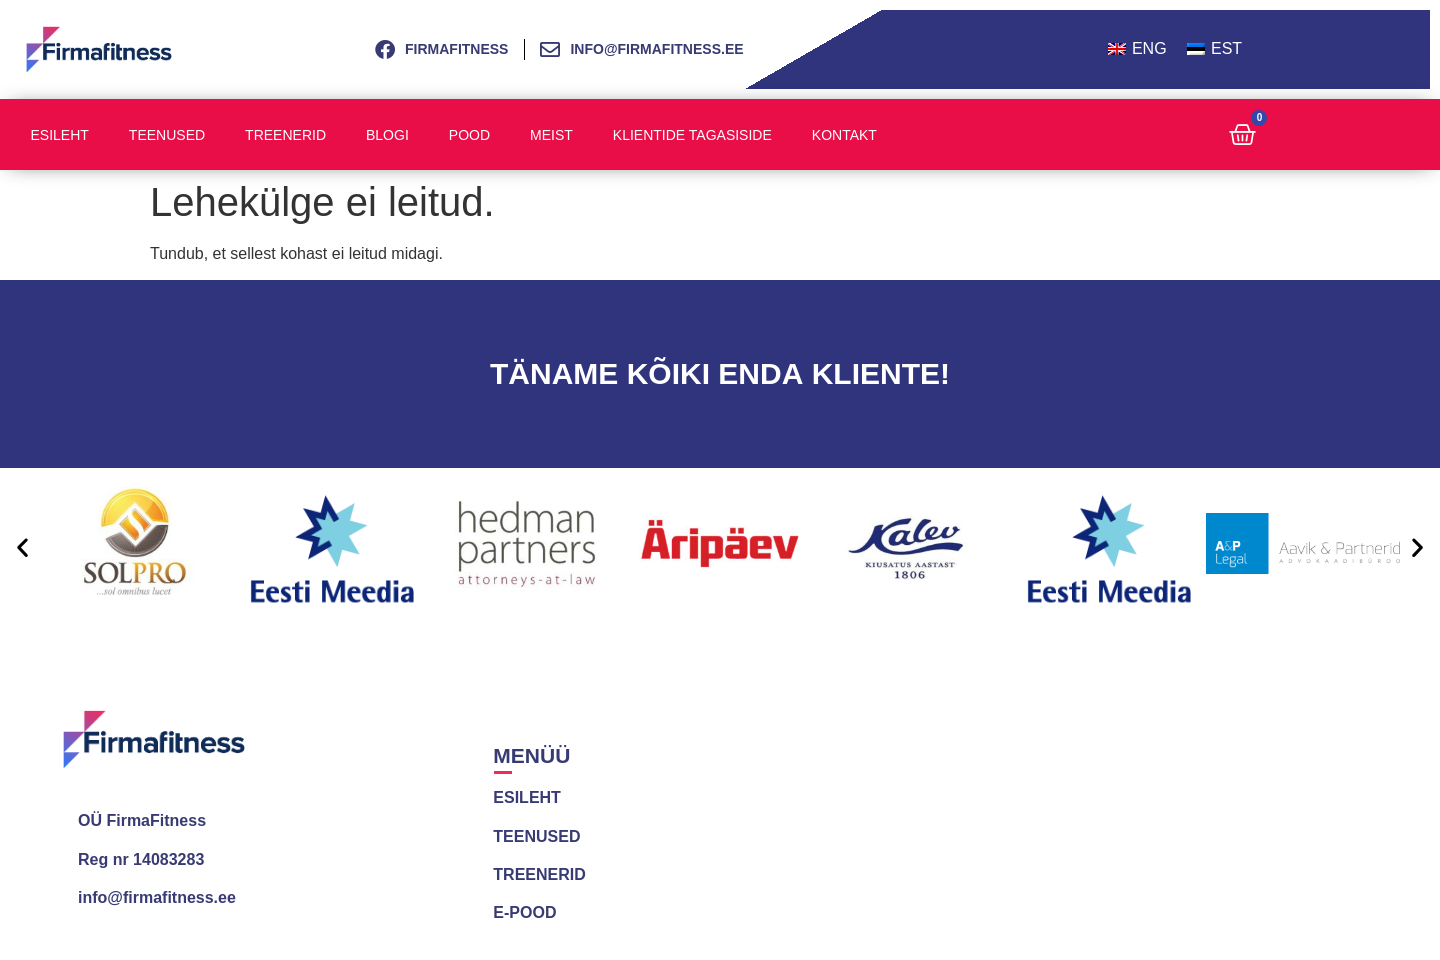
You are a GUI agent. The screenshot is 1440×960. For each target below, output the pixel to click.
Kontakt (844, 135)
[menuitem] (1137, 50)
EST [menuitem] (1226, 48)
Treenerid (285, 135)
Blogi (387, 135)
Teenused (167, 135)
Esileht (60, 135)
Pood (469, 135)
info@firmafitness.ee (157, 897)
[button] (22, 546)
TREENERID (539, 874)
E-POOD (524, 912)
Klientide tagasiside (692, 135)
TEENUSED (536, 836)
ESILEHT (527, 797)
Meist (551, 135)
